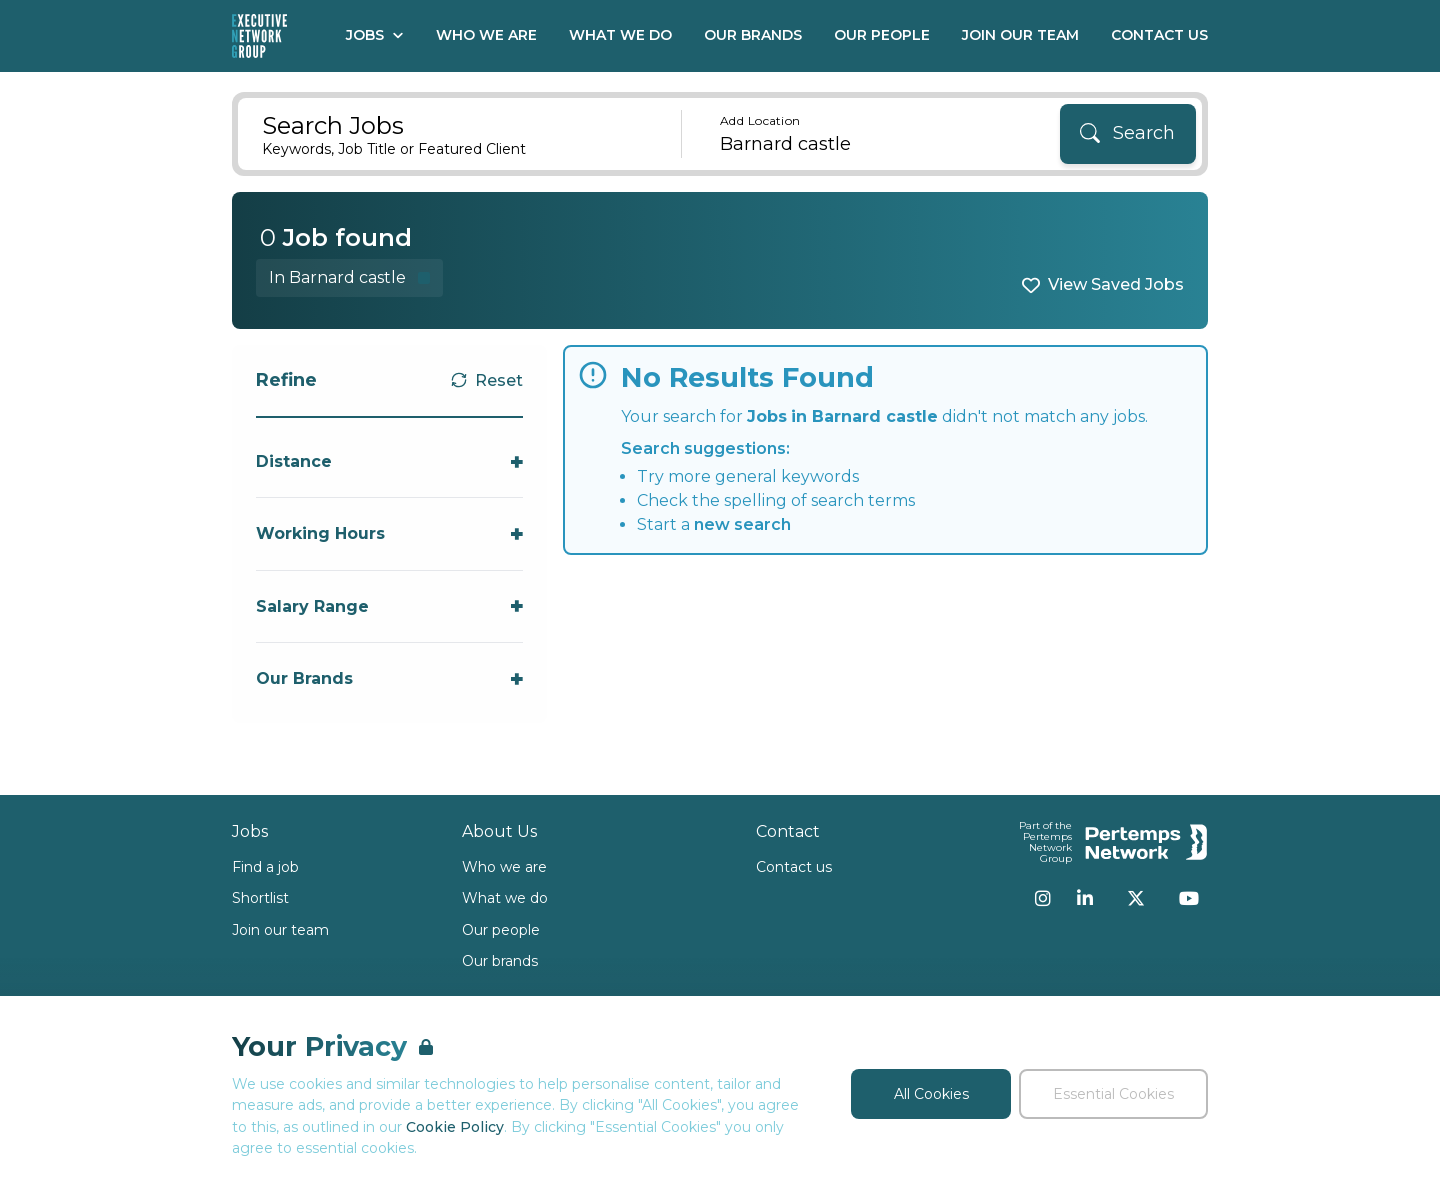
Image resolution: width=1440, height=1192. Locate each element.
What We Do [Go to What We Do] (620, 35)
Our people (501, 930)
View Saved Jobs (1116, 284)
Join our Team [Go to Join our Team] (1020, 35)
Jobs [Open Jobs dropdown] (375, 35)
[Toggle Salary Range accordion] (389, 606)
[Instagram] (1043, 898)
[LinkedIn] (1085, 898)
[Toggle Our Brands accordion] (389, 678)
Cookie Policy (455, 1127)
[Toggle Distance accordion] (389, 461)
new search (742, 524)
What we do (505, 898)
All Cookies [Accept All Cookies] (931, 1094)
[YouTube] (1189, 898)
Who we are (504, 867)
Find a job (265, 867)
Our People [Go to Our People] (882, 35)
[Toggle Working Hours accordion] (389, 533)
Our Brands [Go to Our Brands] (753, 35)
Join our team (280, 930)
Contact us (794, 867)
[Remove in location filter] (349, 277)
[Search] (1128, 134)
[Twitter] (1136, 898)
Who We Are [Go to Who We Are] (486, 35)
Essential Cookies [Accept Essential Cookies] (1113, 1094)
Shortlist (260, 898)
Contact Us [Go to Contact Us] (1159, 35)
